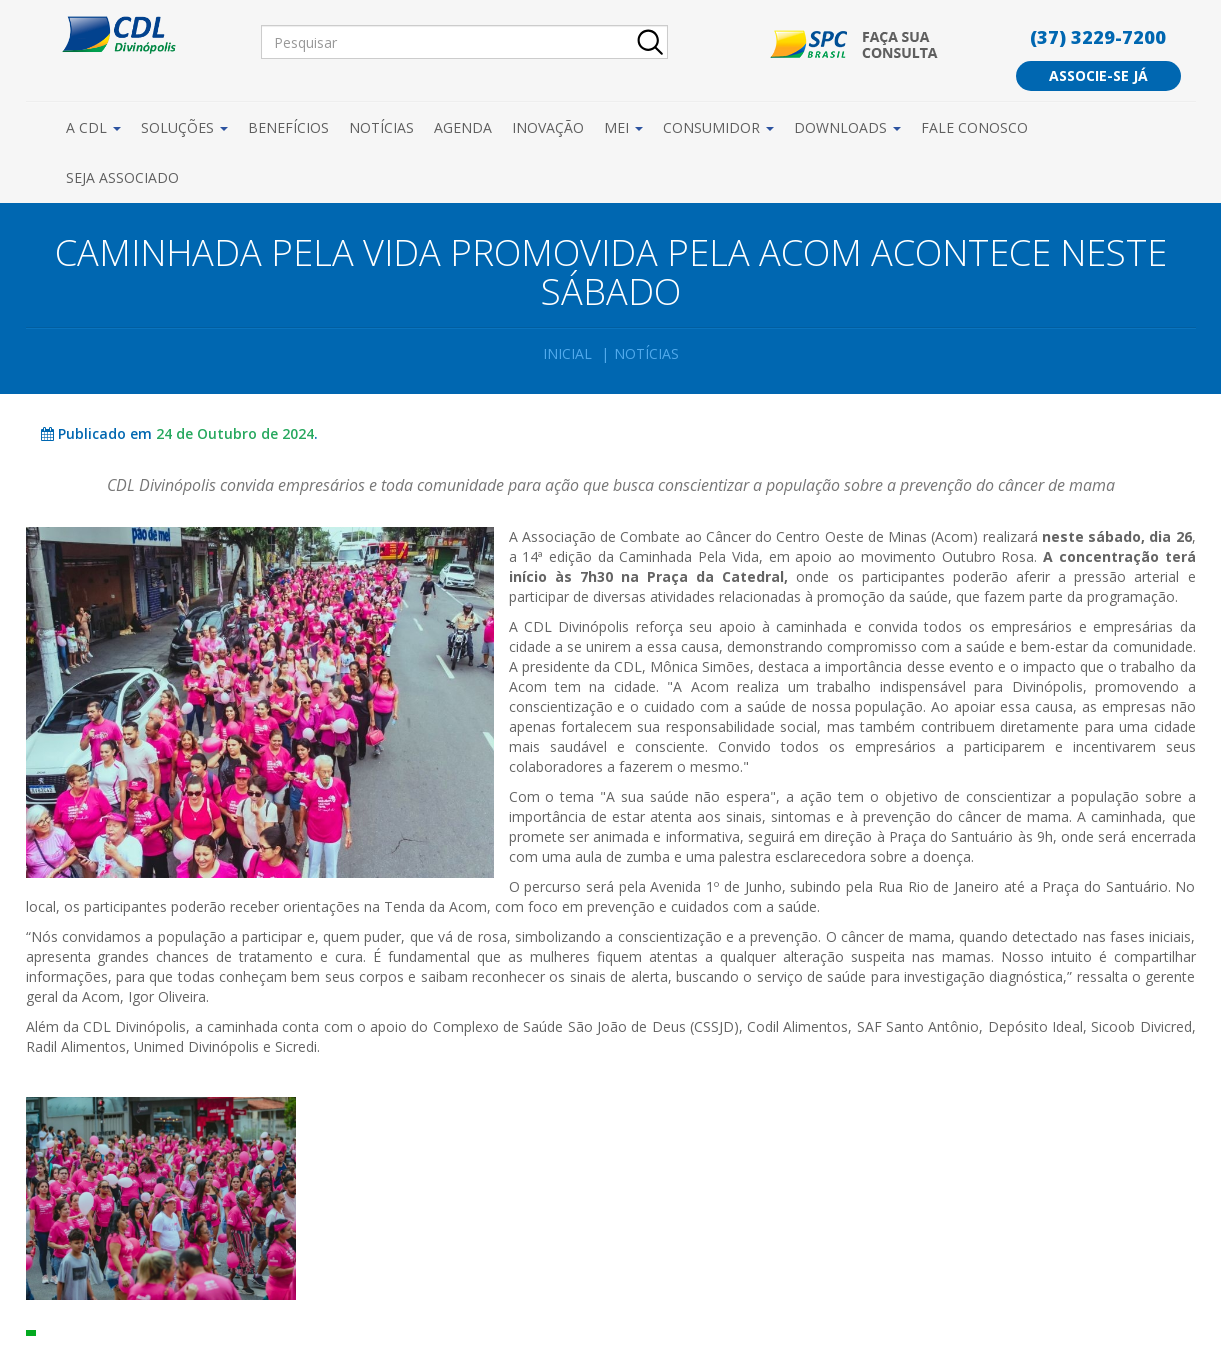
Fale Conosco (974, 127)
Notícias (381, 127)
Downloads (847, 127)
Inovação (548, 127)
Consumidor (718, 127)
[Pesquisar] (465, 42)
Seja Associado (122, 177)
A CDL (93, 127)
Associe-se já (1098, 75)
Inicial (567, 353)
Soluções (184, 127)
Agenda (463, 127)
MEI (623, 127)
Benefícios (288, 127)
